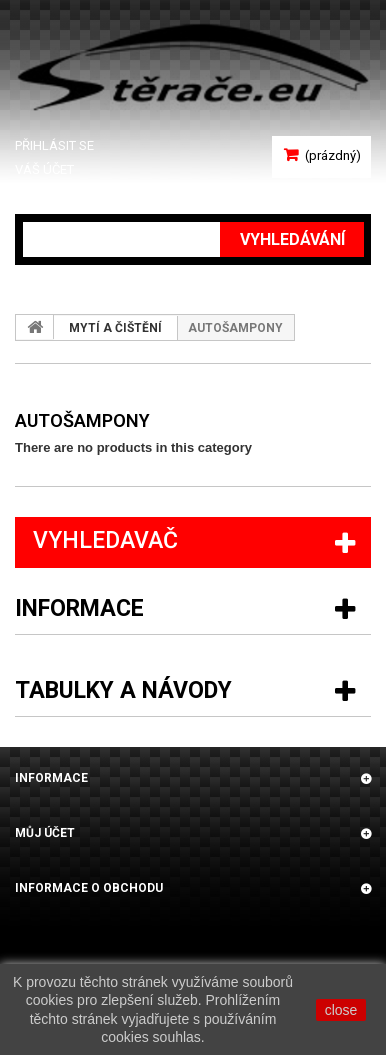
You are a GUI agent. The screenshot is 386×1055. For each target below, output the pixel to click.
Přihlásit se (54, 145)
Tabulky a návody (123, 690)
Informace (79, 608)
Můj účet (45, 833)
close (341, 1010)
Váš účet (44, 169)
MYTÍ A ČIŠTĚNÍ (115, 328)
